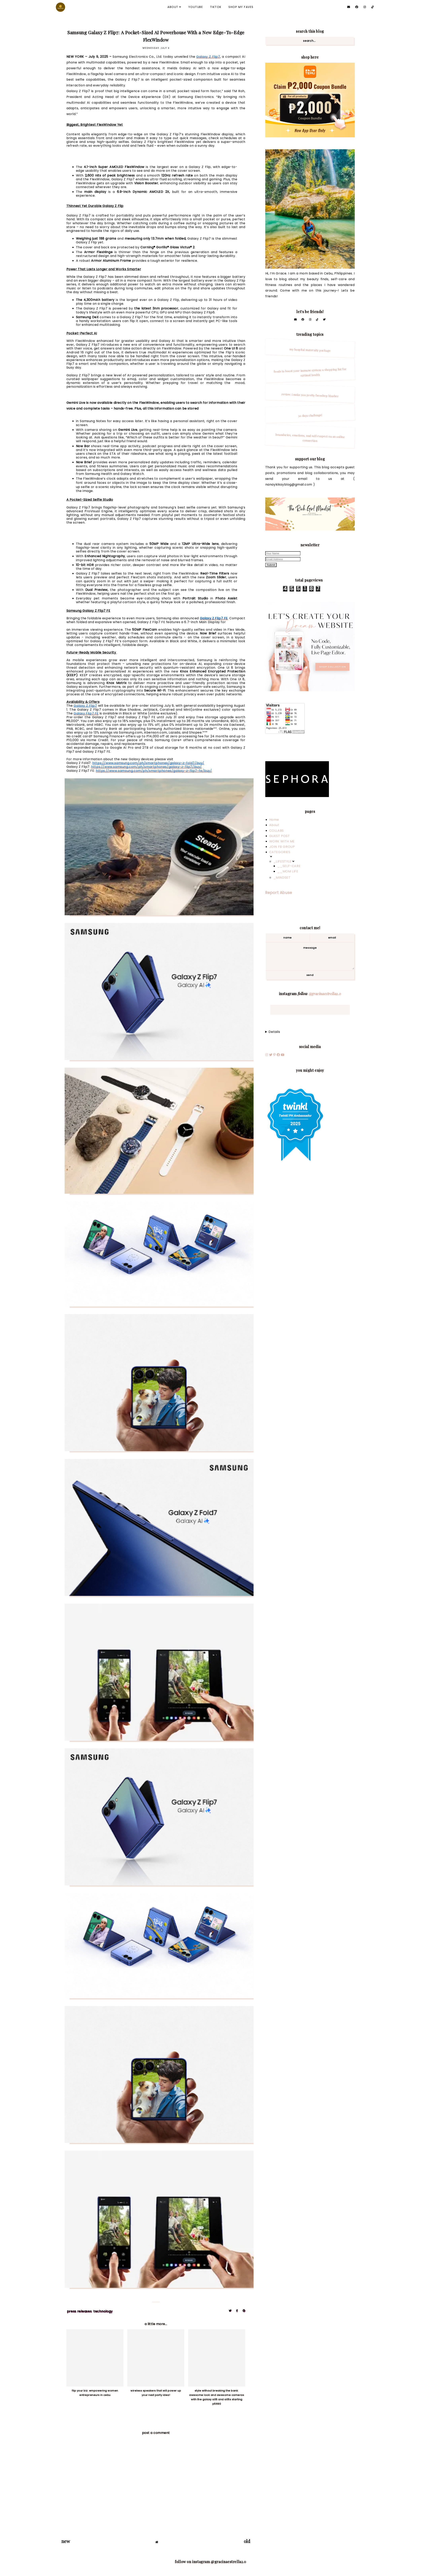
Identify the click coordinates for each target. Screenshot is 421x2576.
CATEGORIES (279, 852)
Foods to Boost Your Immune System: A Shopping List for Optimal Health (309, 372)
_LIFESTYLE (282, 861)
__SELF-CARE (289, 866)
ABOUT (172, 7)
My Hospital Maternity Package (310, 349)
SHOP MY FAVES (241, 7)
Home (274, 819)
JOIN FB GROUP (282, 846)
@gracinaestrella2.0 (325, 993)
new (65, 2541)
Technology (103, 2311)
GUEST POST (279, 836)
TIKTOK (216, 7)
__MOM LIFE (287, 871)
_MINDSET (282, 877)
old (247, 2541)
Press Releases (79, 2311)
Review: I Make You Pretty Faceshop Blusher (309, 395)
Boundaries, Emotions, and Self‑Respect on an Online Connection (310, 438)
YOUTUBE (195, 7)
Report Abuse (278, 892)
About (274, 825)
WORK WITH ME (282, 841)
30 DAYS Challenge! (310, 415)
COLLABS (276, 830)
